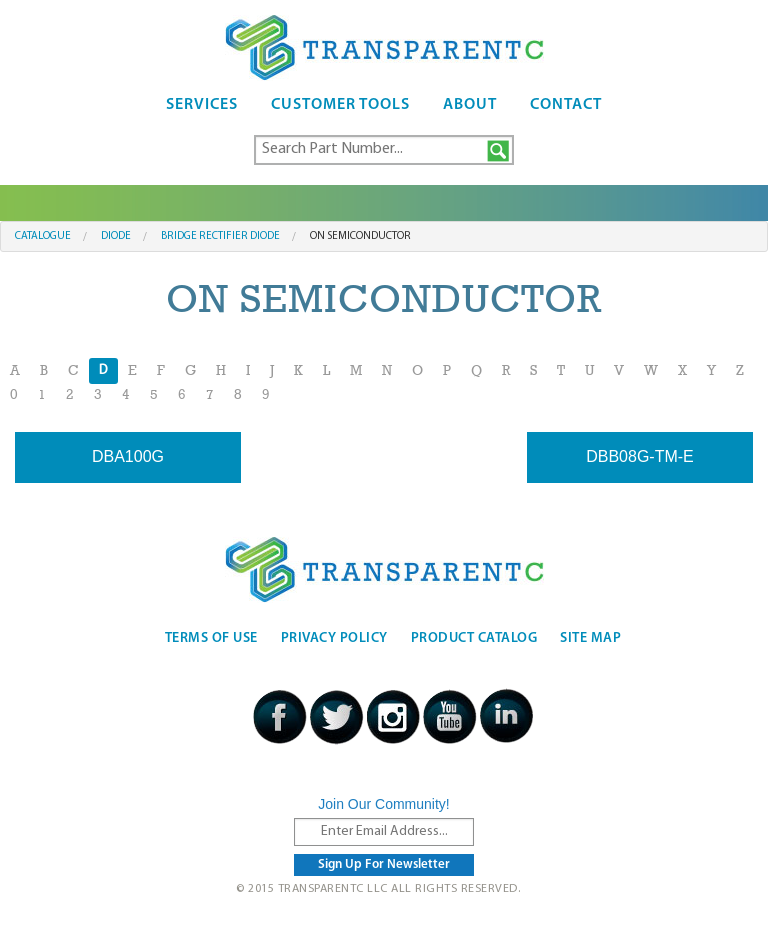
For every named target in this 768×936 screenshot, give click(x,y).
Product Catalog (474, 638)
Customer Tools (340, 105)
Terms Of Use (211, 638)
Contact (566, 105)
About (470, 105)
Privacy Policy (334, 638)
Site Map (590, 638)
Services (202, 105)
